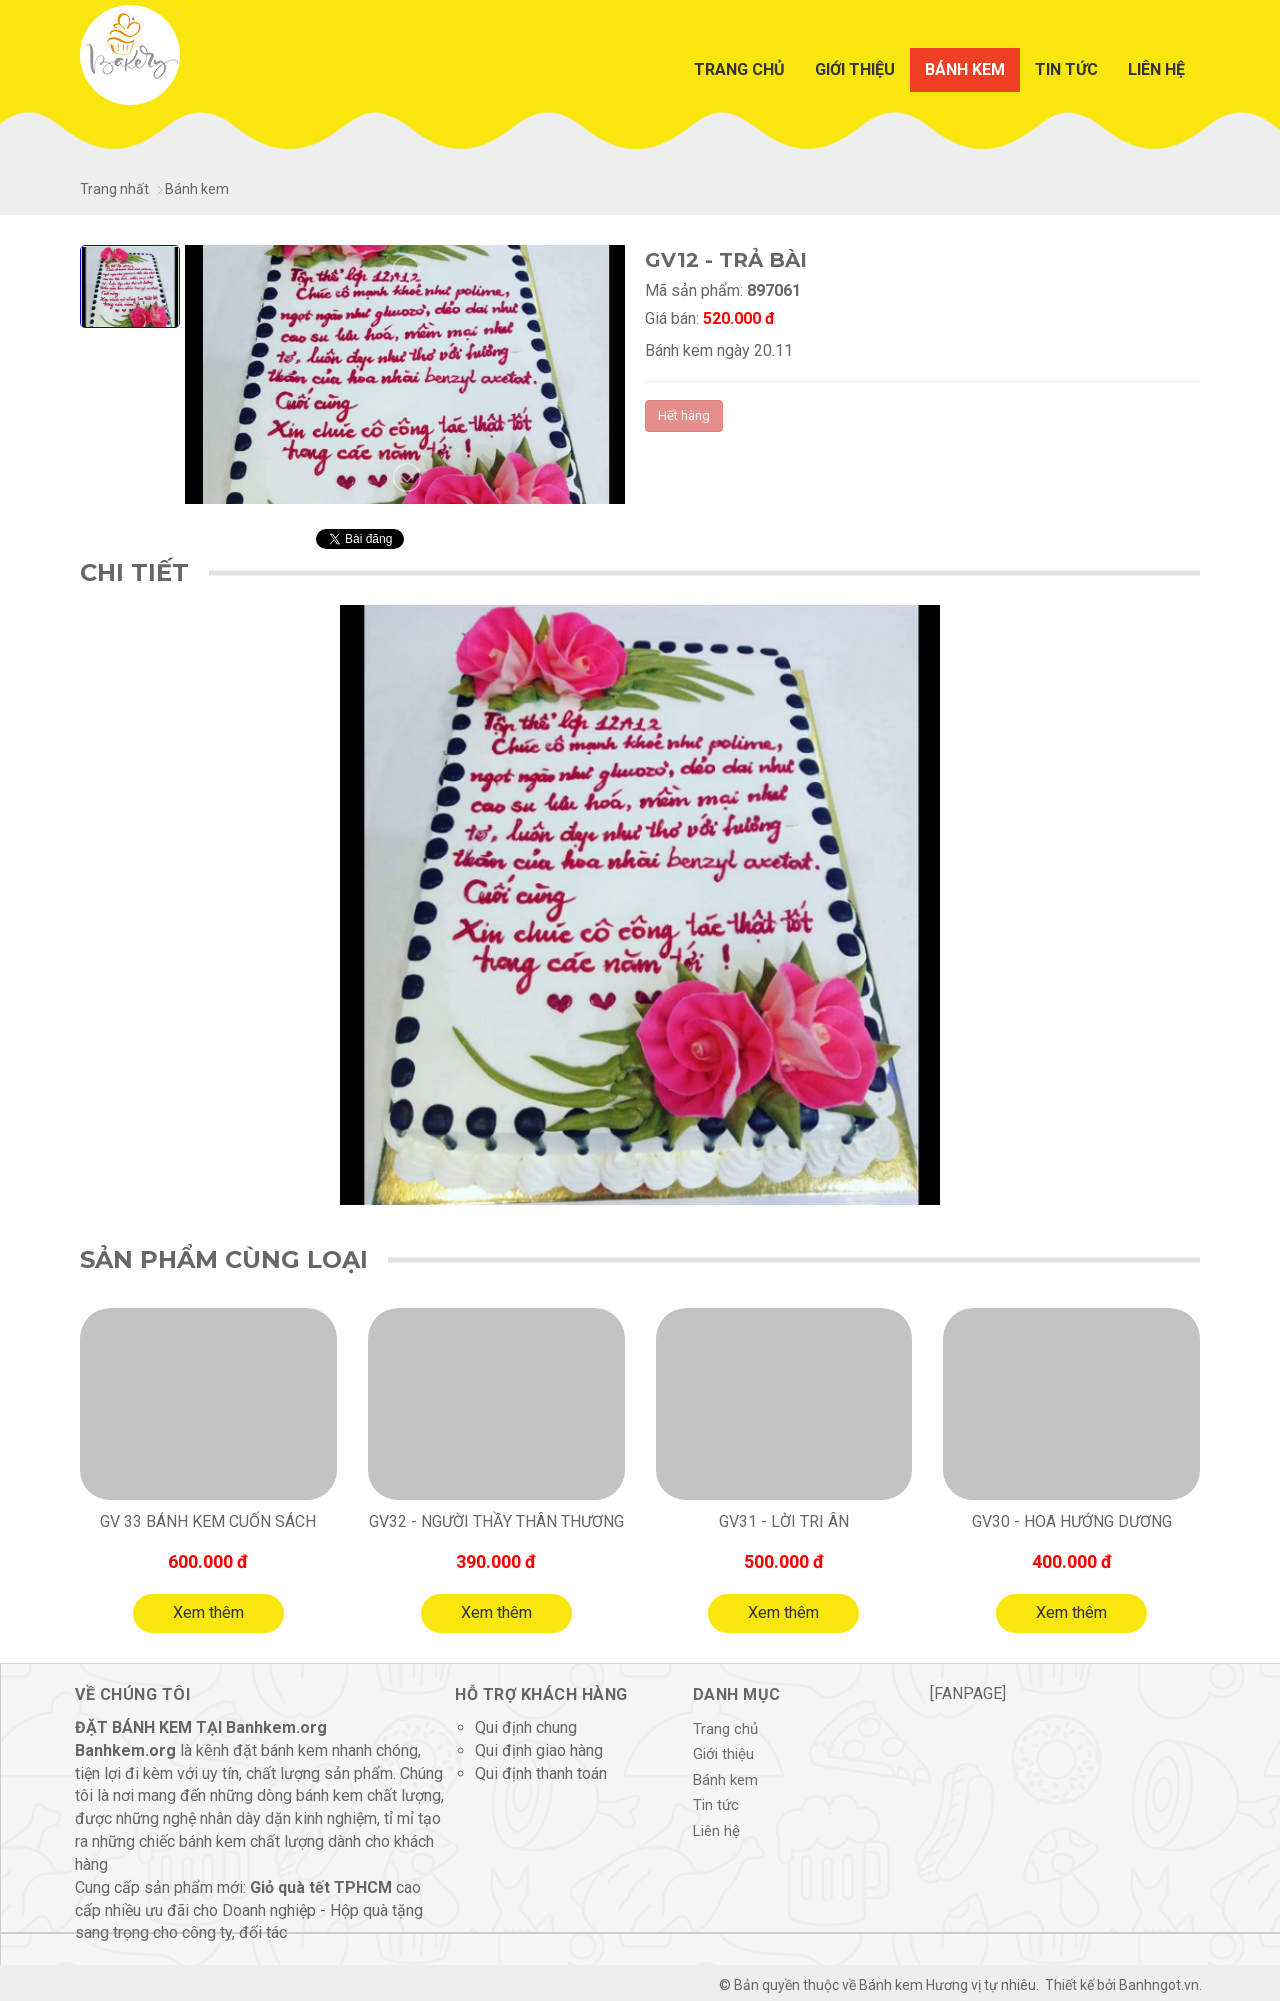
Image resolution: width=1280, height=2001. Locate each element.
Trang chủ (739, 69)
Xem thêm (208, 1612)
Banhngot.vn (1159, 1985)
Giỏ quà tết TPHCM (321, 1887)
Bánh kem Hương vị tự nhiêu (947, 1985)
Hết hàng (684, 415)
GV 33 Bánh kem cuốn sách (208, 1521)
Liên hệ (1156, 69)
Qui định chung (526, 1727)
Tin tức (1066, 69)
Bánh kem (965, 69)
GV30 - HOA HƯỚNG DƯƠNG (1072, 1521)
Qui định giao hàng (539, 1750)
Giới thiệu (855, 69)
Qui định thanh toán (541, 1773)
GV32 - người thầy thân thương (496, 1521)
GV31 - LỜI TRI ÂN (784, 1521)
